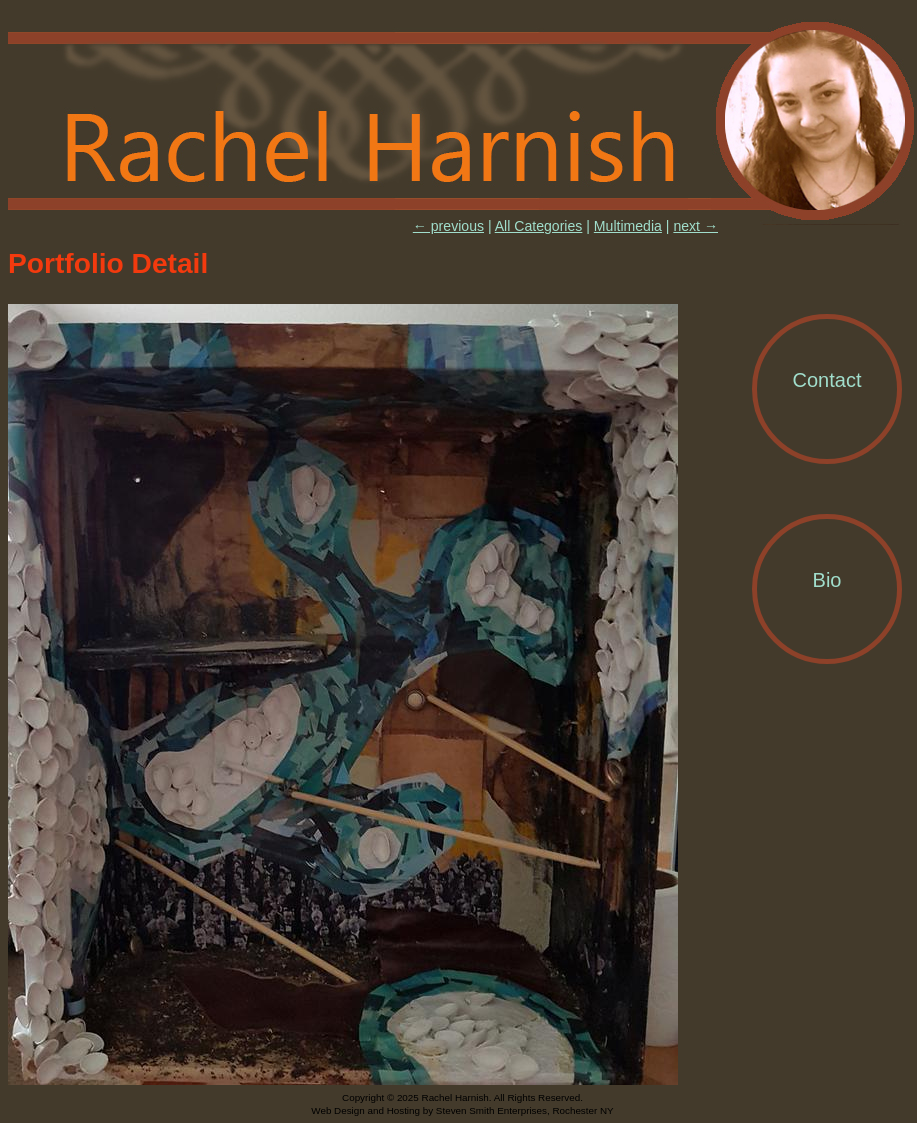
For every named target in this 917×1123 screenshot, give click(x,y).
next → (695, 226)
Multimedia (628, 226)
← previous (448, 226)
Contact (827, 380)
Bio (827, 580)
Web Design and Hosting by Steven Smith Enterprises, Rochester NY (462, 1110)
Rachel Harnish (462, 122)
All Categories (539, 226)
